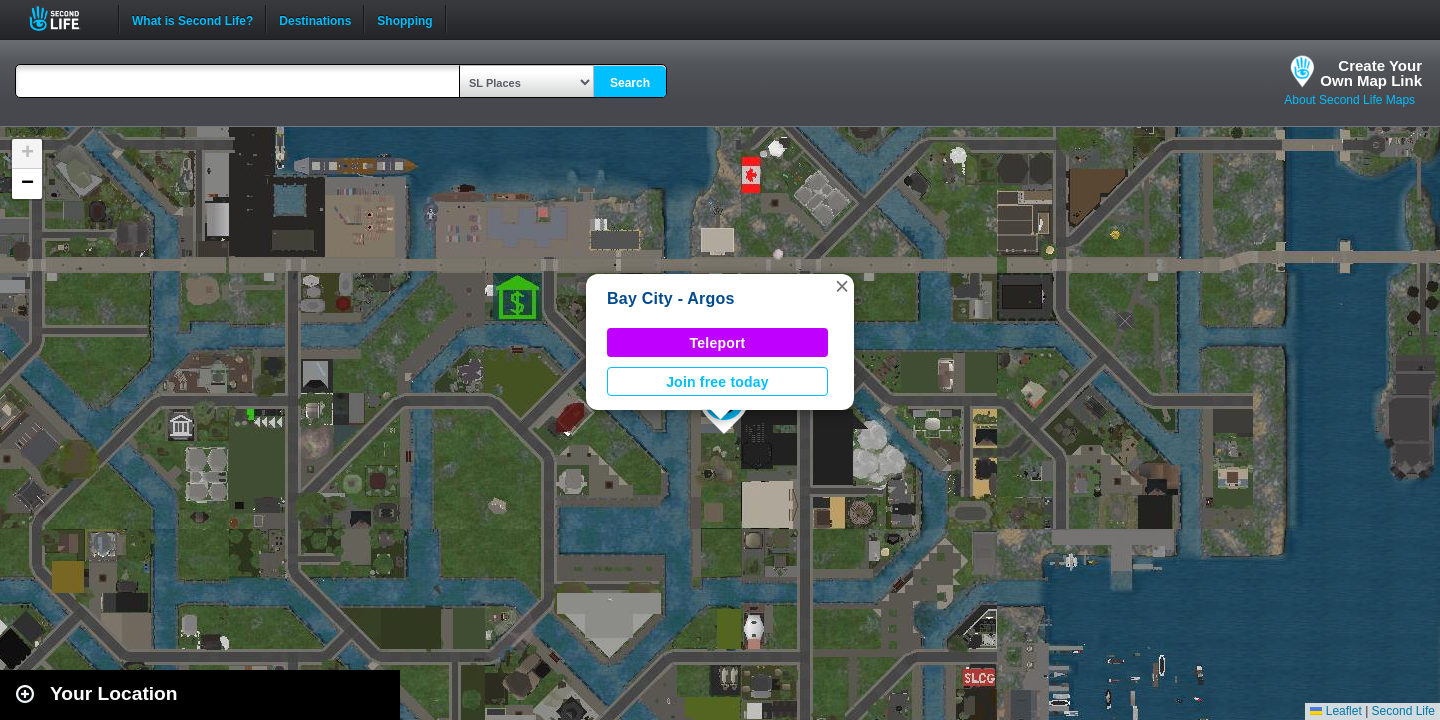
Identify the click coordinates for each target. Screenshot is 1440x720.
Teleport (718, 343)
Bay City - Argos (671, 298)
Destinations (315, 19)
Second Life (65, 18)
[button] (842, 286)
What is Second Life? (192, 19)
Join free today (717, 382)
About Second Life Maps (1349, 100)
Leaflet (1335, 711)
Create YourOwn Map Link (1371, 73)
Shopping (404, 19)
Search (630, 83)
